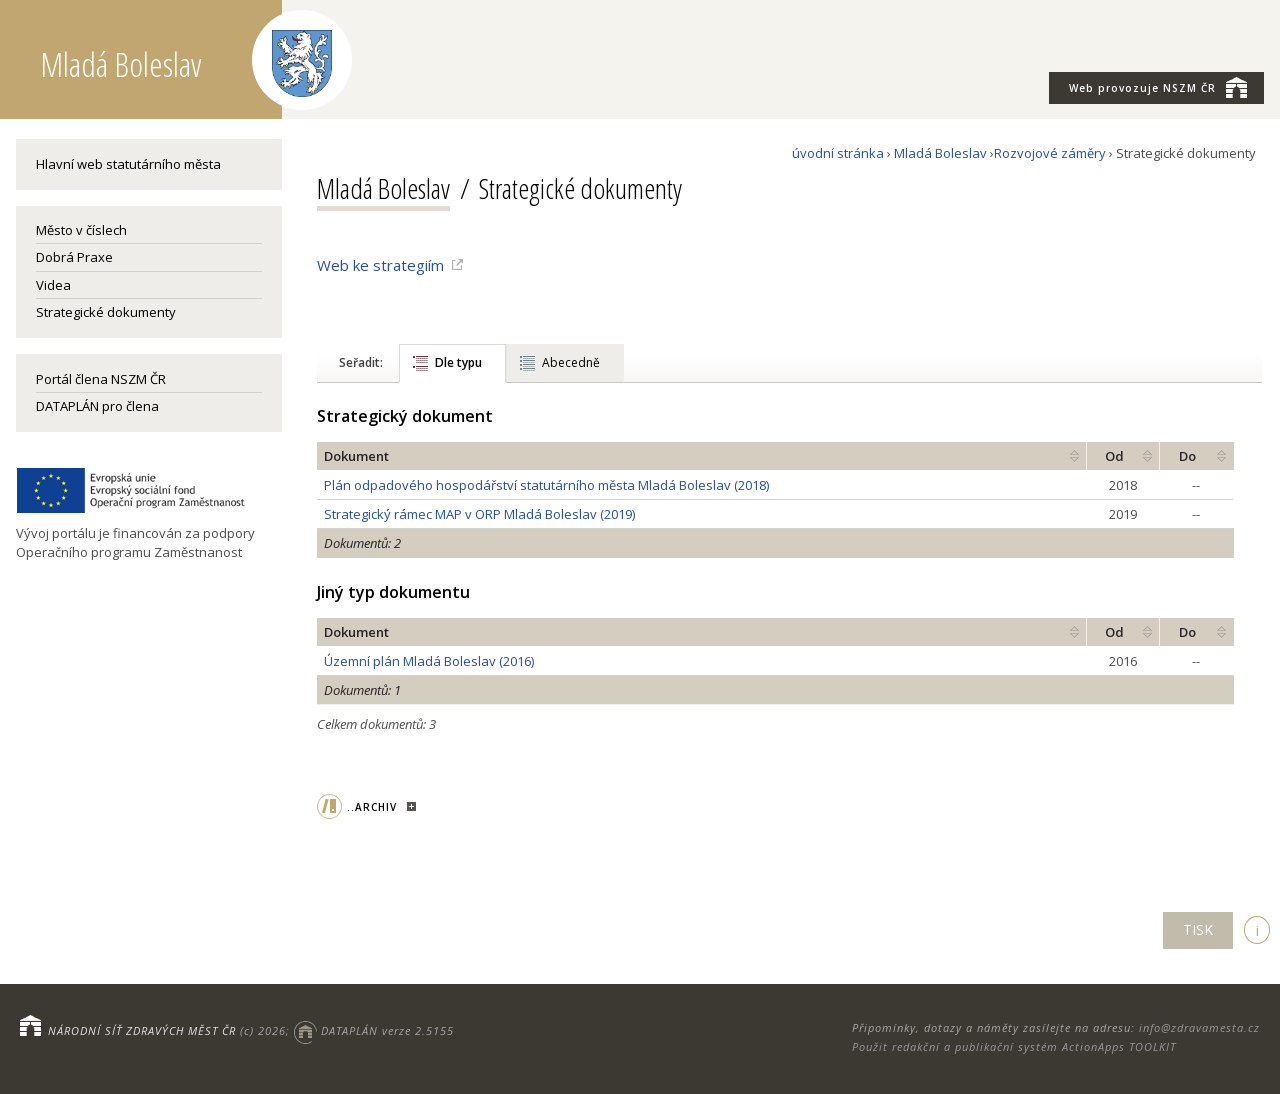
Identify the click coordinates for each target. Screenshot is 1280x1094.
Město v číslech (81, 230)
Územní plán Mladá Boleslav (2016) (429, 661)
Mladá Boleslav (940, 153)
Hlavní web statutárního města (128, 164)
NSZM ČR (1158, 87)
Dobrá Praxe (74, 257)
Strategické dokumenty (106, 312)
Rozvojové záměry (1050, 153)
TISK (1198, 929)
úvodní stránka (838, 153)
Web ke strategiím (380, 265)
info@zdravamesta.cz (1199, 1027)
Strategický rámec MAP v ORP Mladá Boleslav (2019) (479, 514)
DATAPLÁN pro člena (97, 406)
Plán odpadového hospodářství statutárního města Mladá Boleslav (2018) (546, 485)
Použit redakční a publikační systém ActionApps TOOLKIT (1014, 1046)
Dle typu (458, 362)
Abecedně (571, 362)
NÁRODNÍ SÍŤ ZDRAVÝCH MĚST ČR (142, 1030)
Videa (53, 285)
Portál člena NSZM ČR (101, 379)
